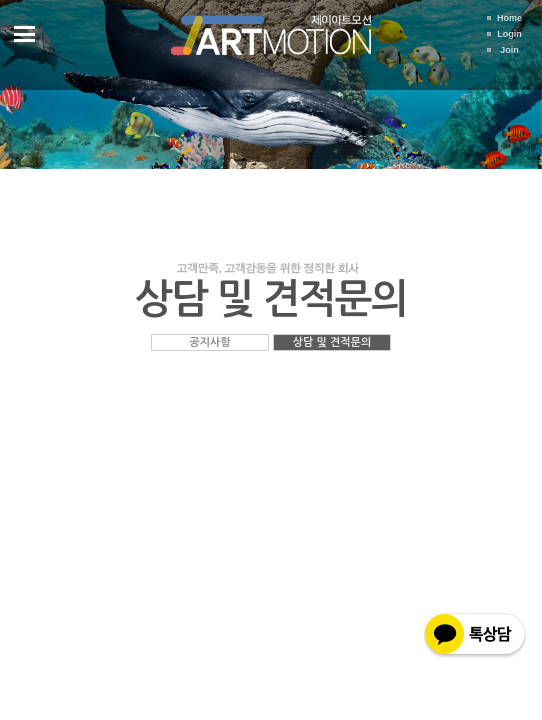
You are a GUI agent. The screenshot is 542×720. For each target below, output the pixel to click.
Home (509, 18)
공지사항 (209, 342)
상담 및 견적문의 (332, 342)
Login (509, 34)
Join (509, 50)
